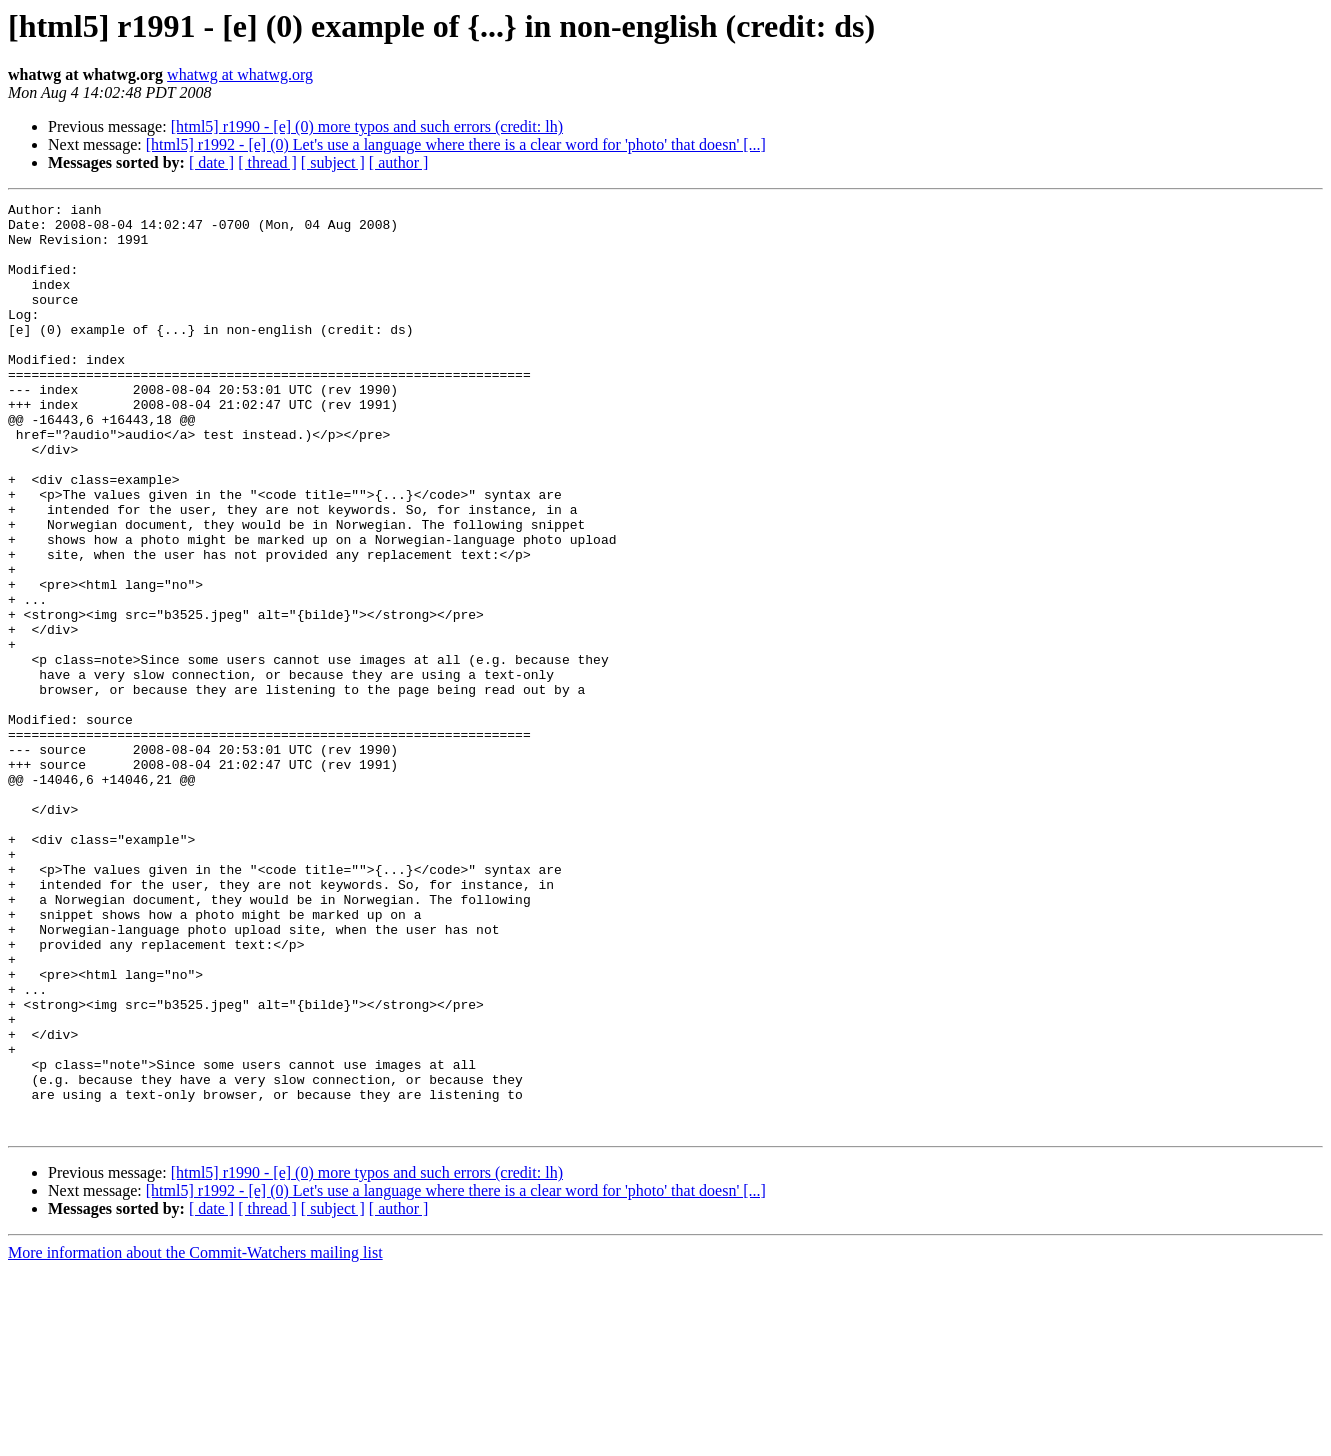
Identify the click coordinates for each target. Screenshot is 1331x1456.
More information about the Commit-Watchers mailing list (195, 1438)
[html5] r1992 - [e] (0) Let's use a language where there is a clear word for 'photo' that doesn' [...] (456, 144)
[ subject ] (333, 162)
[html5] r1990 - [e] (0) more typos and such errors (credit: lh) (367, 126)
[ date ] (211, 162)
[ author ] (399, 162)
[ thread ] (267, 162)
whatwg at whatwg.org (240, 74)
